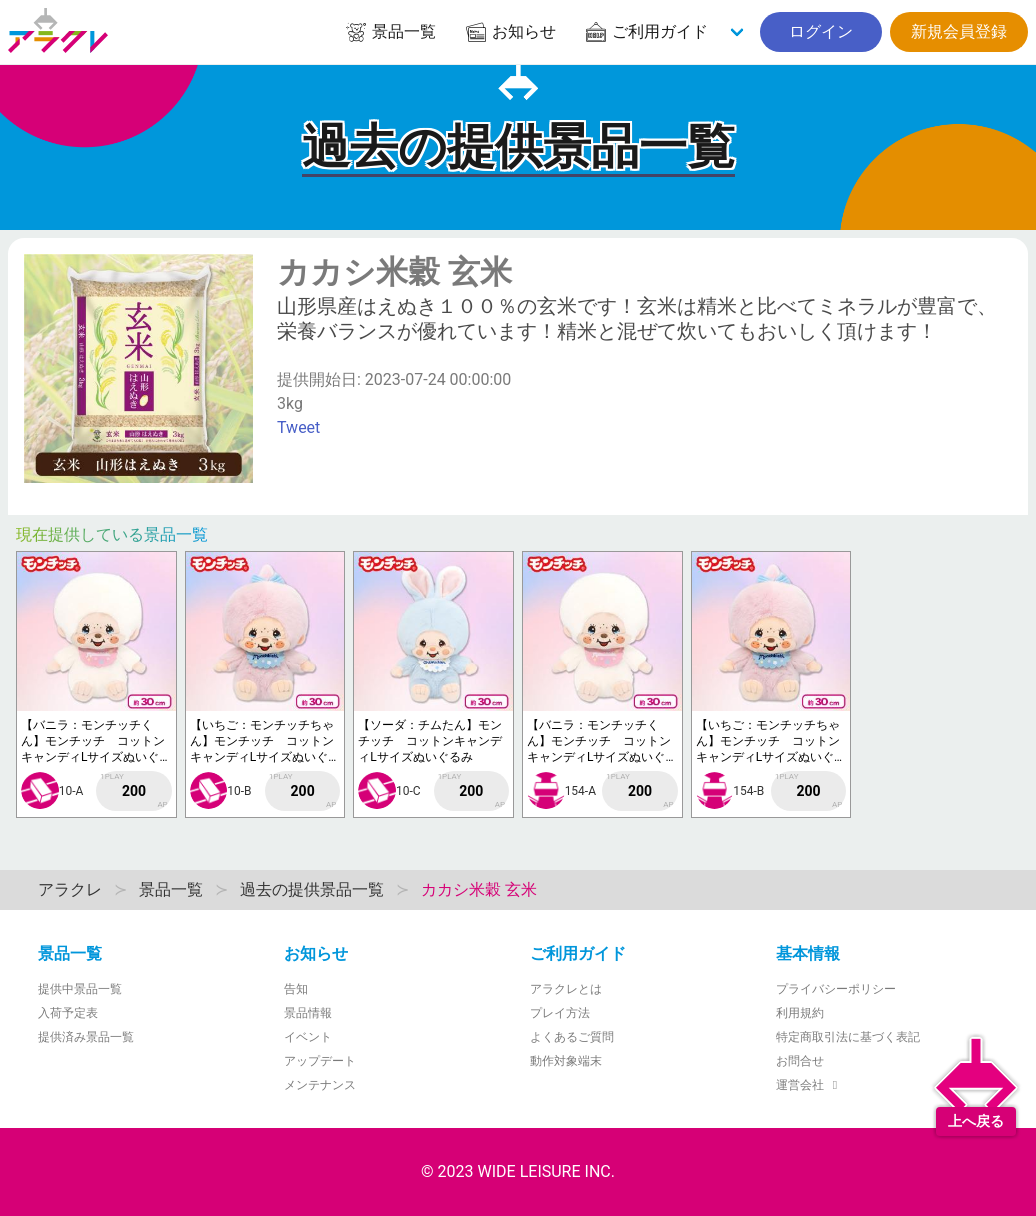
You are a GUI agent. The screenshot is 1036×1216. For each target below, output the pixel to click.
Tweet (298, 427)
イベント (308, 1037)
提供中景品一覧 (80, 989)
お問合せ (800, 1061)
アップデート (320, 1061)
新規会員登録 (959, 31)
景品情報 (308, 1013)
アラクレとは (566, 989)
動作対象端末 (566, 1061)
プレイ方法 (560, 1013)
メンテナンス (320, 1085)
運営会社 (809, 1085)
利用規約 (800, 1013)
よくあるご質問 (572, 1037)
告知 (296, 989)
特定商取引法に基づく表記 (848, 1037)
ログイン (821, 31)
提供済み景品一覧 (86, 1037)
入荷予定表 (68, 1013)
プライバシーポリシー (836, 989)
